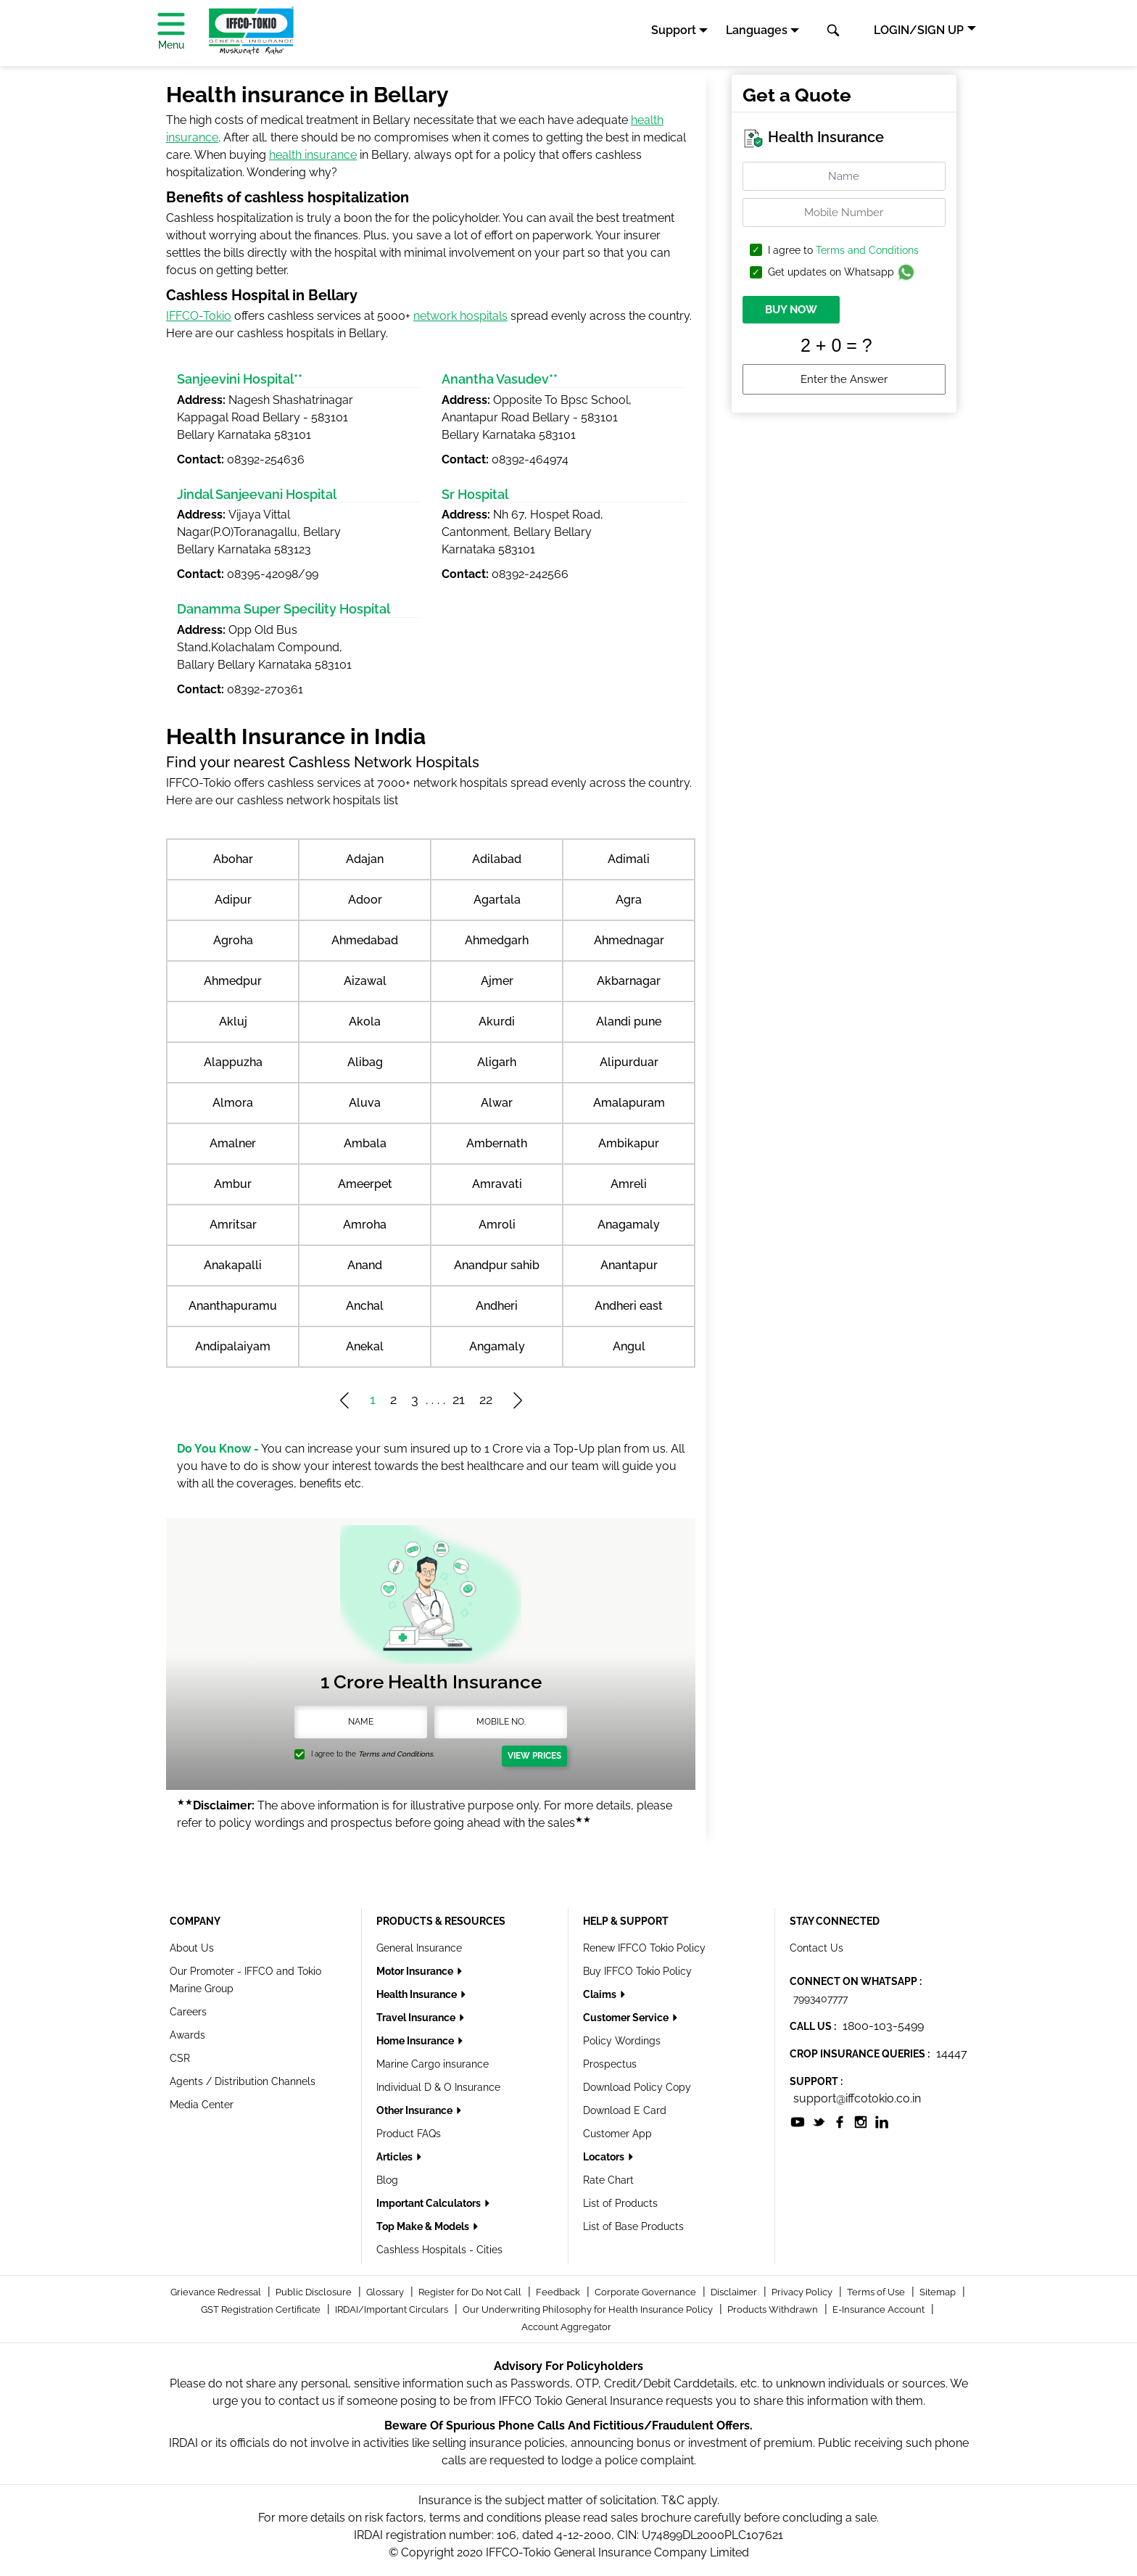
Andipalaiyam (232, 1346)
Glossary (386, 2292)
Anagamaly (629, 1224)
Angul (629, 1346)
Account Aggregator (566, 2326)
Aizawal (365, 981)
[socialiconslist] (798, 2122)
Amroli (497, 1224)
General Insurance (419, 1948)
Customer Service (627, 2017)
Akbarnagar (629, 981)
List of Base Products (633, 2226)
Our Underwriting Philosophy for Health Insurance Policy (589, 2309)
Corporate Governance (646, 2292)
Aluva (365, 1103)
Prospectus (610, 2064)
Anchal (365, 1306)
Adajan (365, 859)
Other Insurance (415, 2110)
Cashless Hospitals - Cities (439, 2249)
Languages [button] (756, 30)
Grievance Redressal (216, 2292)
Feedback (559, 2292)
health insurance (313, 155)
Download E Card (624, 2110)
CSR (180, 2058)
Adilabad (496, 859)
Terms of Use (877, 2292)
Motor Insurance (415, 1971)
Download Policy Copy (637, 2087)
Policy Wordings (622, 2041)
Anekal (365, 1346)
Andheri (497, 1306)
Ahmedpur (233, 981)
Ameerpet (365, 1184)
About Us (192, 1948)
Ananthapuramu (233, 1306)
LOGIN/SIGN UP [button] (919, 30)
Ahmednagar (629, 940)
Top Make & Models (423, 2226)
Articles (395, 2157)
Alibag (365, 1062)
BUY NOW (791, 309)
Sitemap (938, 2292)
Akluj (233, 1021)
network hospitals (460, 316)
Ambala (365, 1143)
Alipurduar (629, 1062)
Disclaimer (735, 2292)
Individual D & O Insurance (438, 2087)
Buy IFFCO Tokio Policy (637, 1971)
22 (485, 1399)
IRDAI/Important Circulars (392, 2309)
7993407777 (820, 1999)
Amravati (497, 1184)
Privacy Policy (803, 2292)
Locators (605, 2157)
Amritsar (233, 1224)
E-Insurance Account (879, 2309)
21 (458, 1399)
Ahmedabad (364, 940)
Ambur (233, 1184)
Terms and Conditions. (396, 1754)
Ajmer (497, 981)
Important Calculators (429, 2203)
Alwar (497, 1103)
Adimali (629, 859)
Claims (601, 1994)
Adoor (365, 900)
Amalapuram (629, 1103)
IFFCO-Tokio (198, 316)
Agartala (497, 900)
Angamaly (497, 1346)
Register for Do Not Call (471, 2292)
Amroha (364, 1224)
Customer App (617, 2133)
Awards (187, 2035)
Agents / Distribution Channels (242, 2081)
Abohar (233, 859)
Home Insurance (416, 2041)
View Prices (534, 1756)
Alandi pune (628, 1021)
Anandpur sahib (496, 1265)
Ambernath (496, 1143)
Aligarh (496, 1062)
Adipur (233, 900)
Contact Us (816, 1948)
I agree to (843, 250)
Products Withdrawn (773, 2309)
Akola (365, 1021)
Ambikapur (628, 1143)
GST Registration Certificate (262, 2309)
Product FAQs (408, 2133)
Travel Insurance (417, 2017)
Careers (188, 2012)
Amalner (233, 1143)
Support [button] (673, 30)
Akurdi (497, 1021)
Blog (387, 2180)
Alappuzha (233, 1062)
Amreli (629, 1184)
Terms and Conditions (867, 250)
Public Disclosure (315, 2292)
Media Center (201, 2104)
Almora (232, 1103)
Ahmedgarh (497, 940)
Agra (629, 900)
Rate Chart (608, 2180)
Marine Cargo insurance (432, 2064)
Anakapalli (233, 1265)
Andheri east (629, 1306)
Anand (364, 1265)
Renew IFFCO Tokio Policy (644, 1948)
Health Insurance (417, 1994)
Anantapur (629, 1265)
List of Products (620, 2203)
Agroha (233, 940)
